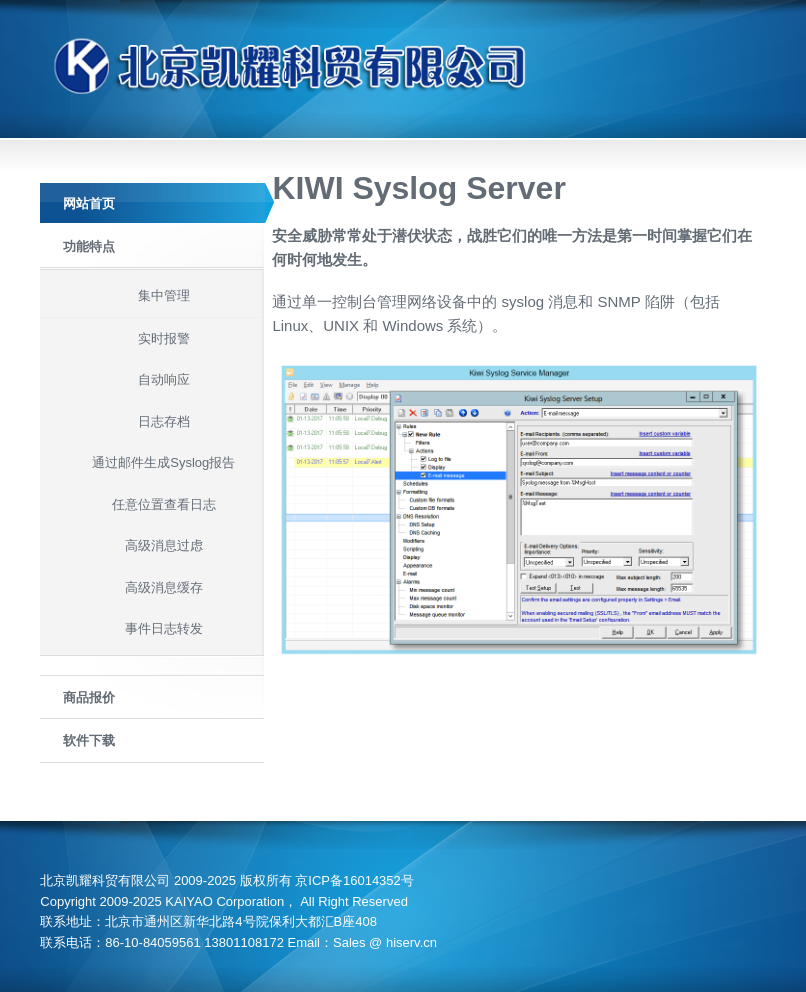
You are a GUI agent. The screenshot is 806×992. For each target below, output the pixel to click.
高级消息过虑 (164, 545)
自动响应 (164, 379)
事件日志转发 (164, 628)
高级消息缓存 (164, 587)
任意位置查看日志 (164, 504)
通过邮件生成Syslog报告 (163, 462)
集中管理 (164, 295)
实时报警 (164, 338)
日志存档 (164, 421)
